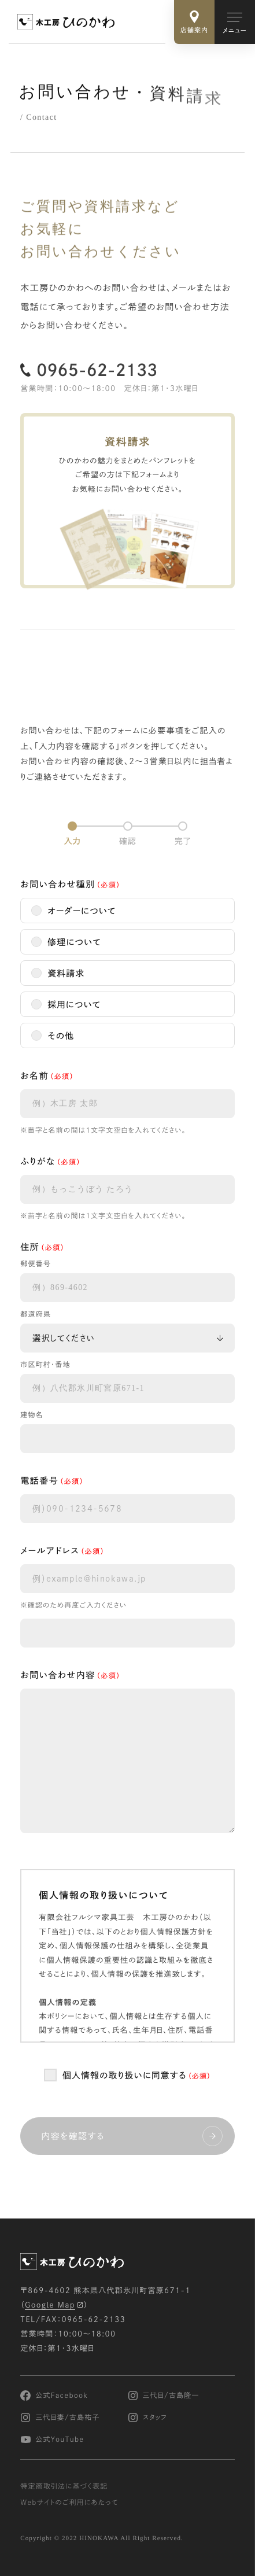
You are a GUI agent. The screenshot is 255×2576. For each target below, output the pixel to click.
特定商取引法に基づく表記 (64, 2486)
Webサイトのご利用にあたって (69, 2503)
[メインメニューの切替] (235, 22)
